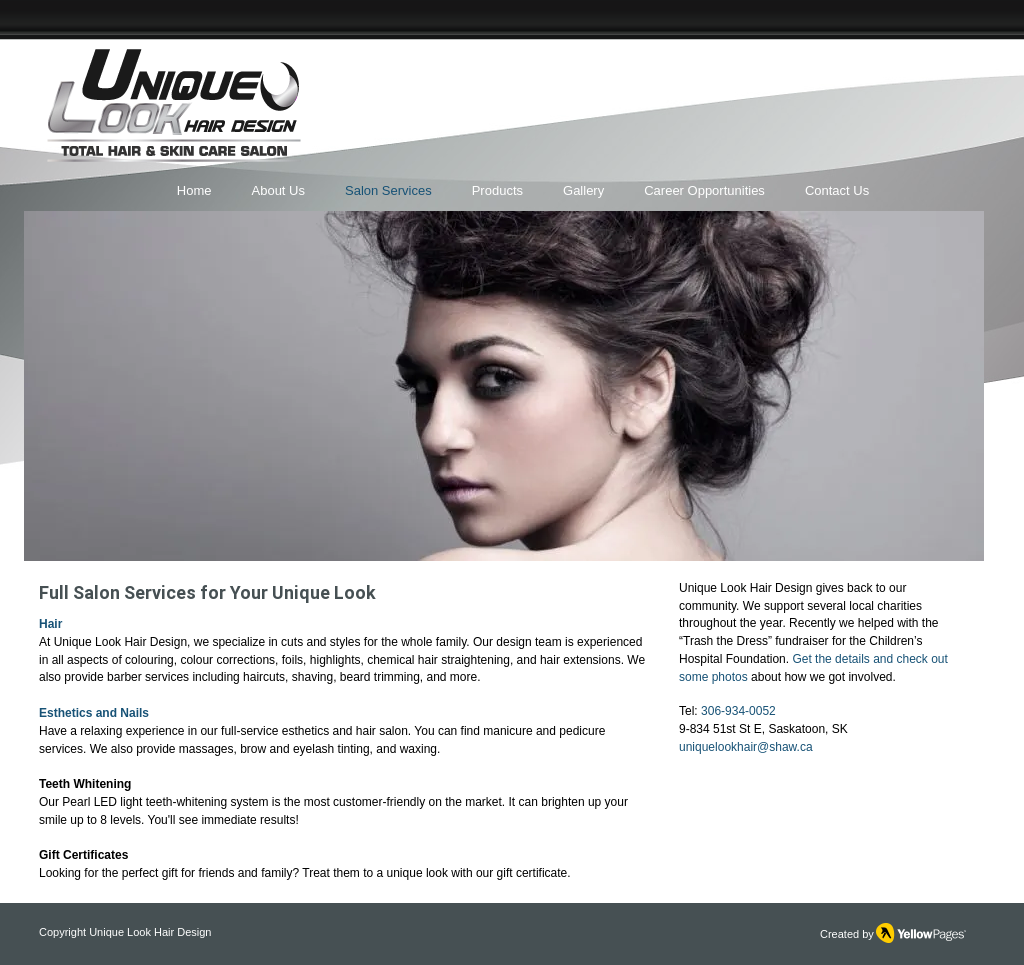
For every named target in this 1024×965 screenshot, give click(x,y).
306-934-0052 (738, 711)
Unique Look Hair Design (150, 932)
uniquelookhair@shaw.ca (746, 747)
